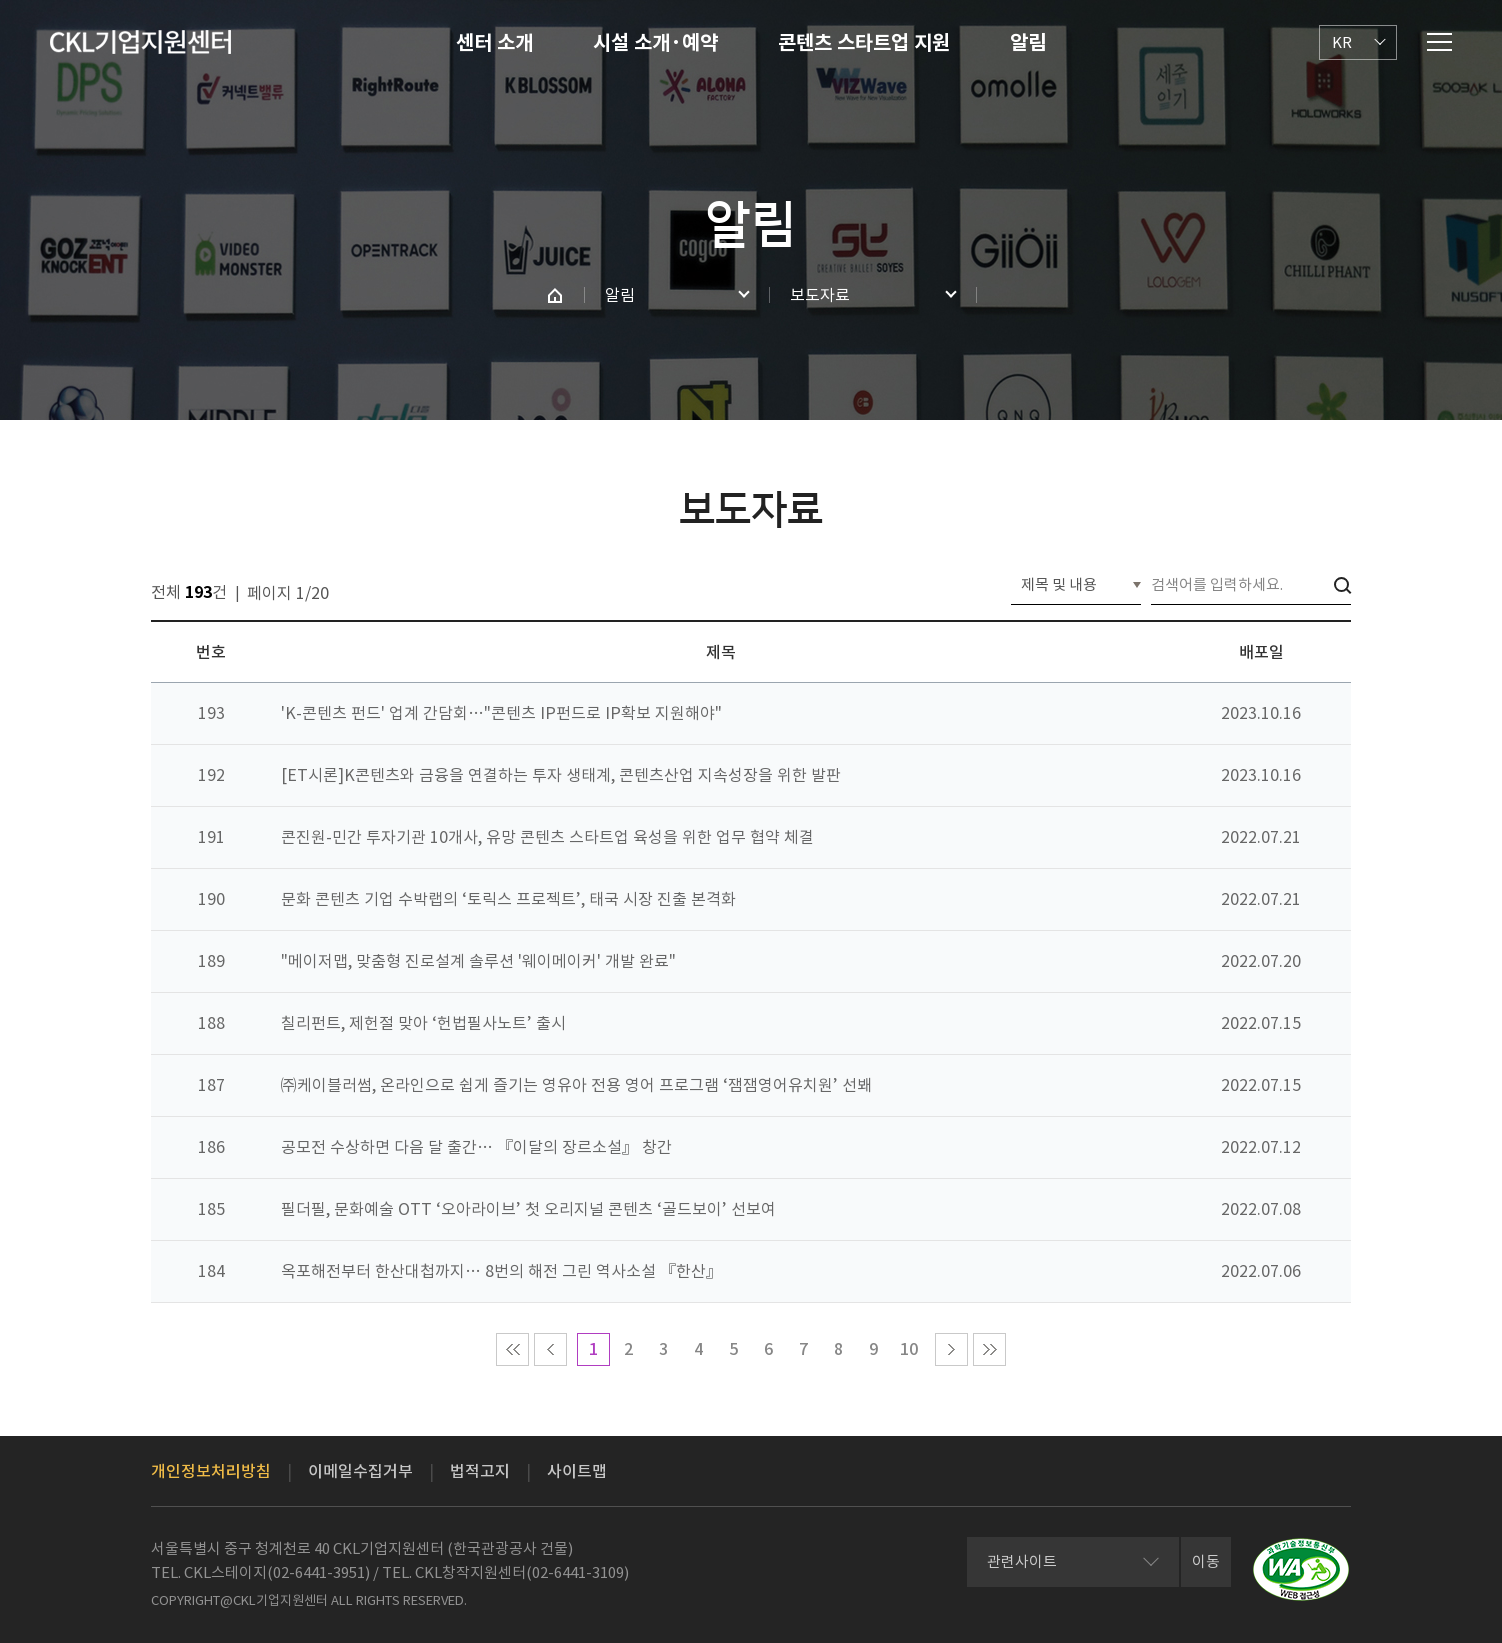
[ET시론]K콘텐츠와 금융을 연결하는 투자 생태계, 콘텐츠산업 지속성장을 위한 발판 (561, 775)
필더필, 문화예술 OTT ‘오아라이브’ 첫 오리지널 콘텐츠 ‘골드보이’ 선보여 (528, 1209)
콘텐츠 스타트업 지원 (864, 43)
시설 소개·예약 (655, 43)
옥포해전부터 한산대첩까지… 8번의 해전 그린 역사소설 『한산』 (501, 1271)
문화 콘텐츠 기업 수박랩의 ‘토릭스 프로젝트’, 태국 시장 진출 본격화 (508, 899)
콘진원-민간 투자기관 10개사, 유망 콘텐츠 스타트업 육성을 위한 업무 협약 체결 (547, 837)
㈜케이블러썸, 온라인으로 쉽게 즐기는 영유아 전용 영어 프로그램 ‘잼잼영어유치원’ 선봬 (576, 1085)
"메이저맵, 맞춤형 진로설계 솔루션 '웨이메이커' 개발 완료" (478, 961)
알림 (1028, 43)
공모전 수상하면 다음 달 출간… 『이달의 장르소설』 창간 (476, 1147)
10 (909, 1349)
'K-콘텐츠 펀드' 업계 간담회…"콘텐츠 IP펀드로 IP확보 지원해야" (501, 713)
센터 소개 (494, 43)
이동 (1206, 1561)
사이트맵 (577, 1471)
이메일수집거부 (360, 1471)
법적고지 (480, 1471)
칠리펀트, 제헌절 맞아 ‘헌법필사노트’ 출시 (423, 1023)
